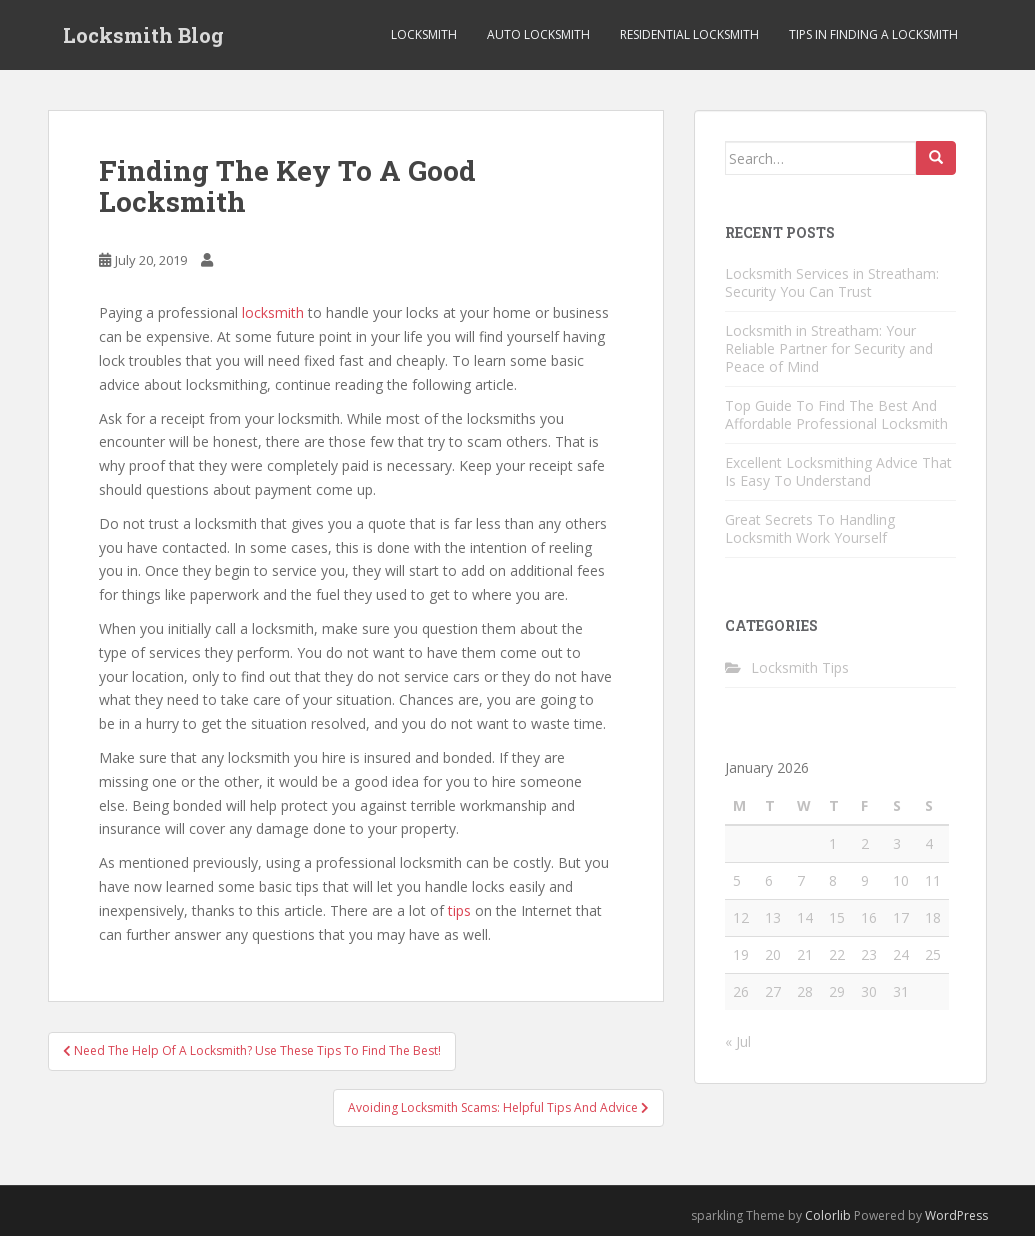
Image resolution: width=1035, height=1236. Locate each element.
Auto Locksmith (538, 34)
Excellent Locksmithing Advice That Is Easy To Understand (838, 471)
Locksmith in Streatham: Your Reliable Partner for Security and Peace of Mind (829, 348)
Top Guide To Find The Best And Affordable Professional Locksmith (836, 414)
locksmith (273, 312)
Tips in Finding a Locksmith (873, 34)
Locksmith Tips (800, 667)
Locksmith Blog (143, 35)
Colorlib (828, 1215)
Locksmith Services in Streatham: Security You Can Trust (832, 282)
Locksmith (424, 34)
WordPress (956, 1215)
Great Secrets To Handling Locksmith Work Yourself (810, 528)
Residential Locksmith (689, 34)
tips (459, 910)
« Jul (738, 1041)
